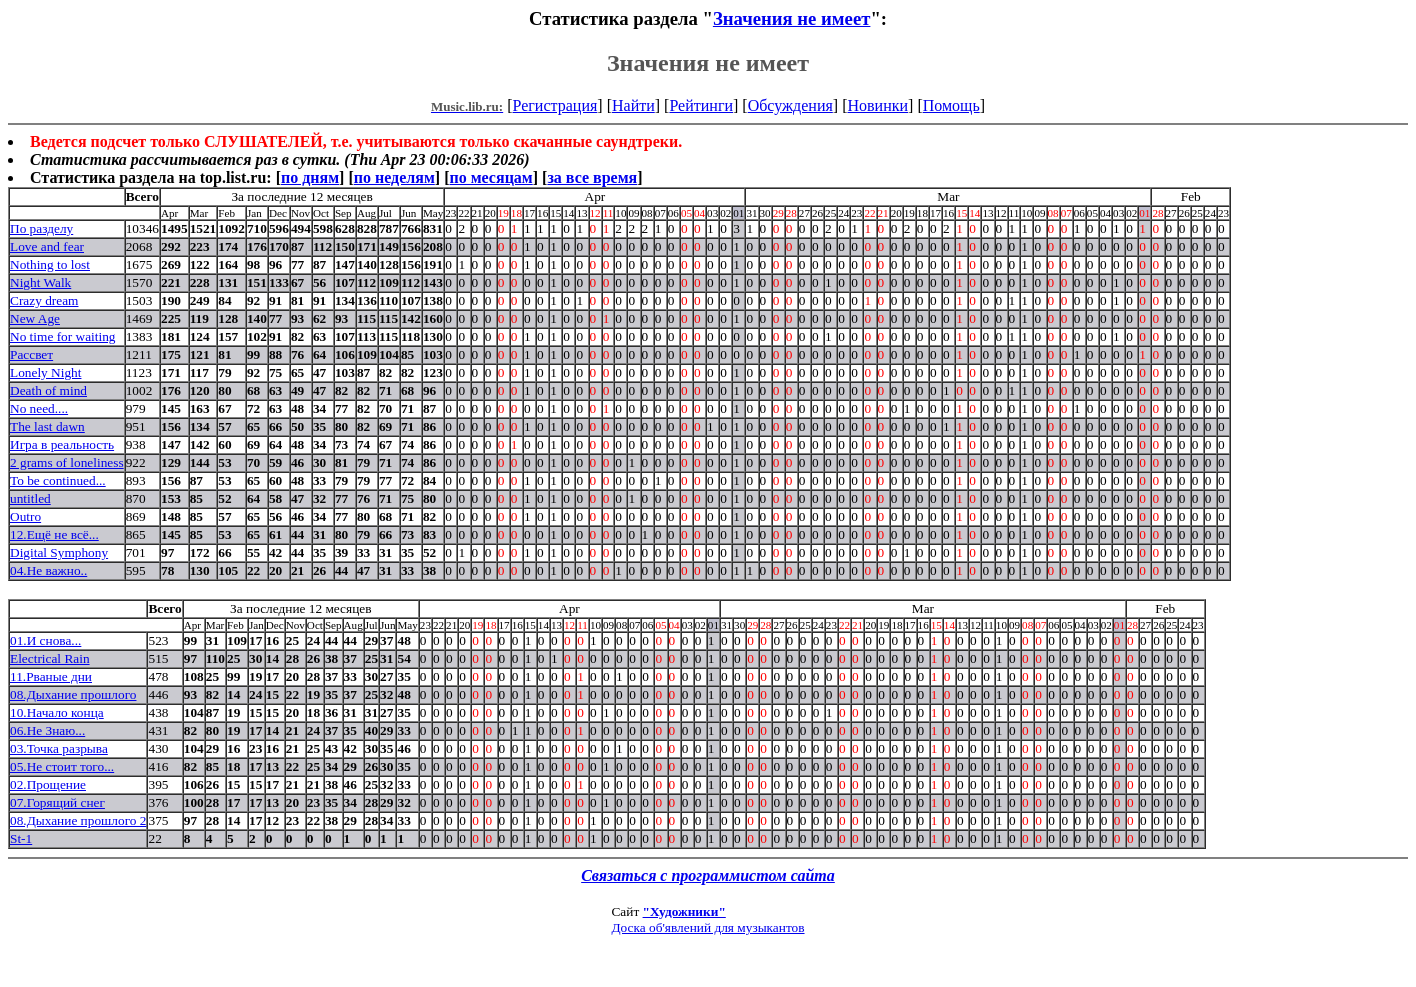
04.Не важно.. (48, 570)
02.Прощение (48, 784)
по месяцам (490, 177)
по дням (310, 177)
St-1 (21, 838)
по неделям (394, 177)
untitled (30, 498)
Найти (633, 105)
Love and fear (47, 246)
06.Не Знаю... (47, 730)
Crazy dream (44, 300)
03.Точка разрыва (59, 748)
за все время (592, 177)
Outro (25, 516)
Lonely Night (45, 372)
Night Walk (40, 282)
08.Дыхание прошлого (73, 694)
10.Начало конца (57, 712)
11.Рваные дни (51, 676)
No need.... (39, 408)
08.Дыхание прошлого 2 (78, 820)
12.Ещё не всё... (54, 534)
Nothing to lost (50, 264)
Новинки (877, 105)
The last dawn (47, 426)
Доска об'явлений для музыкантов (707, 927)
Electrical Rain (50, 658)
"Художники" (684, 911)
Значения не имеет (792, 18)
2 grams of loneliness (67, 462)
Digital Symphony (59, 552)
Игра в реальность (62, 444)
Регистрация (555, 105)
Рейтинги (701, 105)
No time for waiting (63, 336)
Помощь (951, 105)
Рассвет (31, 354)
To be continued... (58, 480)
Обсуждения (790, 105)
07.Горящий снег (57, 802)
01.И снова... (45, 640)
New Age (35, 318)
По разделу (41, 228)
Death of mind (48, 390)
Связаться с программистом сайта (708, 875)
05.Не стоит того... (62, 766)
